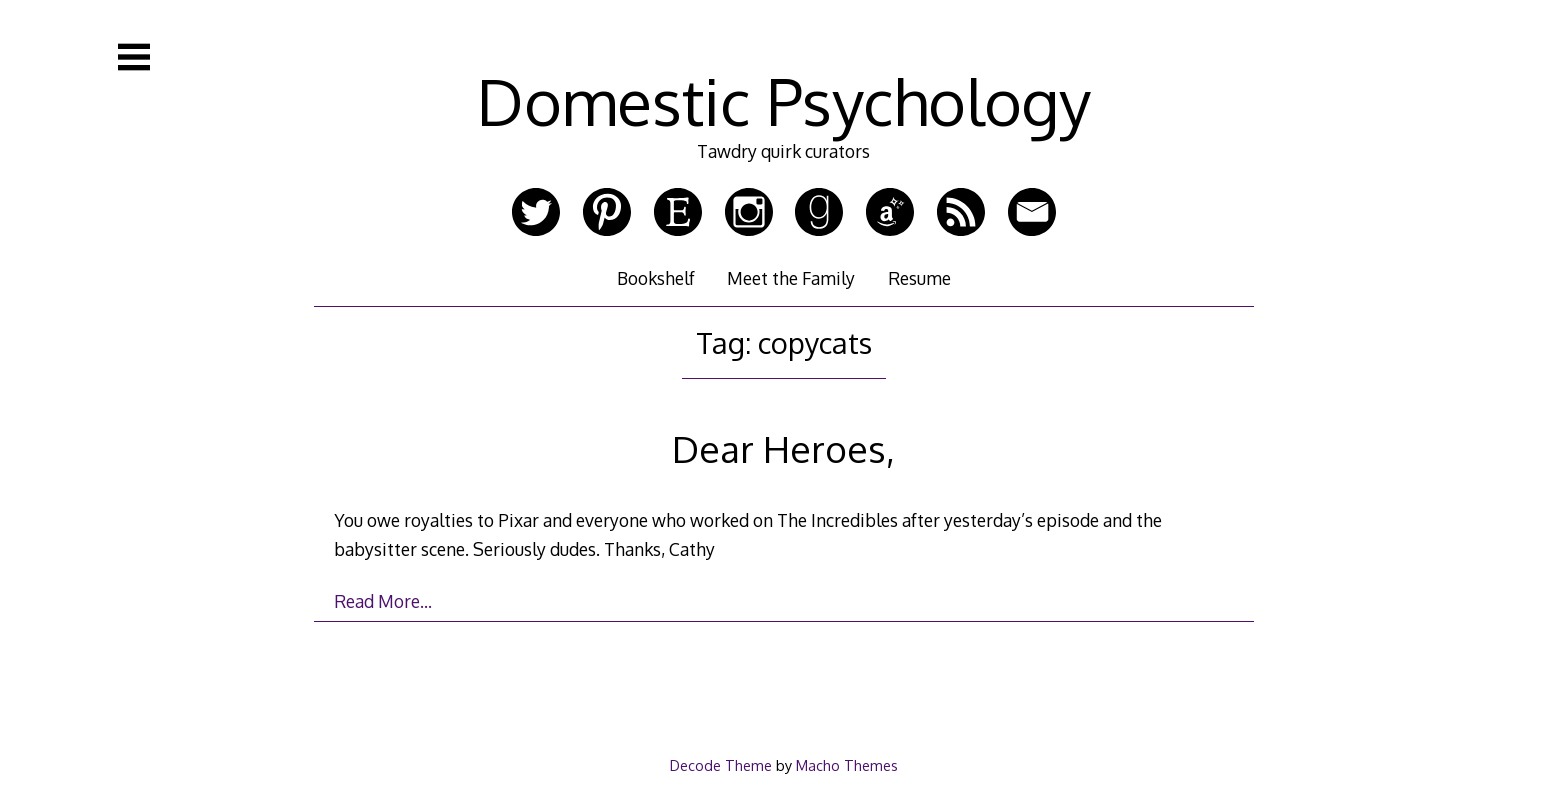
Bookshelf (656, 278)
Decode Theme (721, 765)
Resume (919, 278)
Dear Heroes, (783, 448)
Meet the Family (791, 278)
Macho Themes (847, 765)
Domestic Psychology (784, 100)
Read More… (383, 601)
